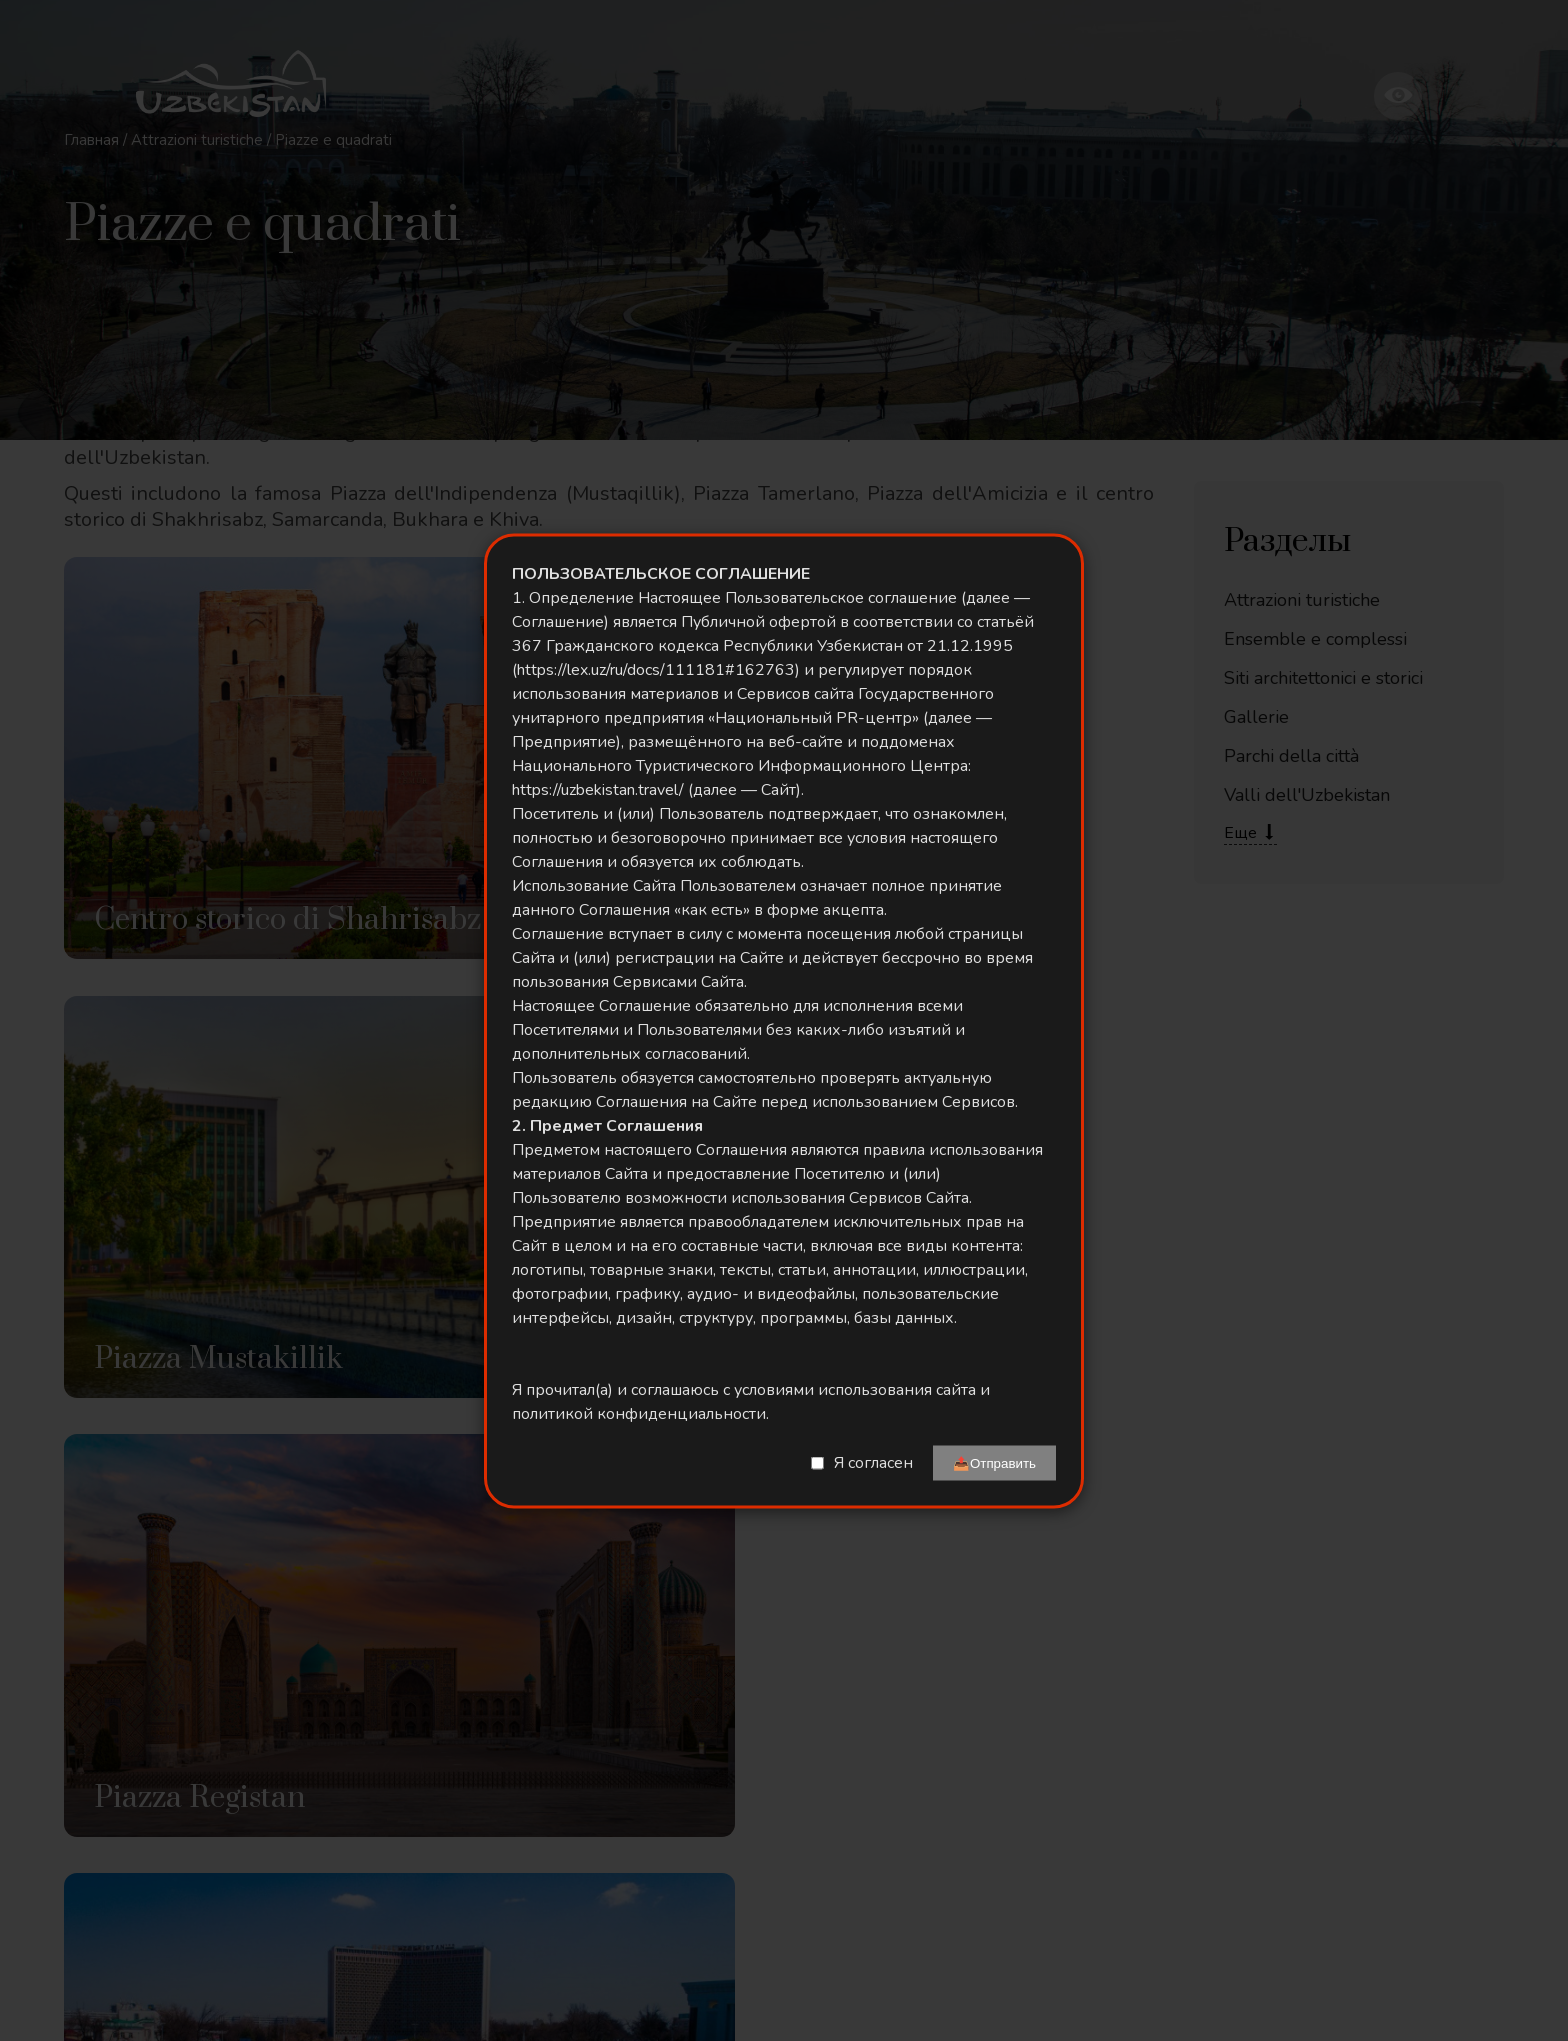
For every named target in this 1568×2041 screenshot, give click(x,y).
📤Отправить (994, 1462)
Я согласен (873, 1463)
